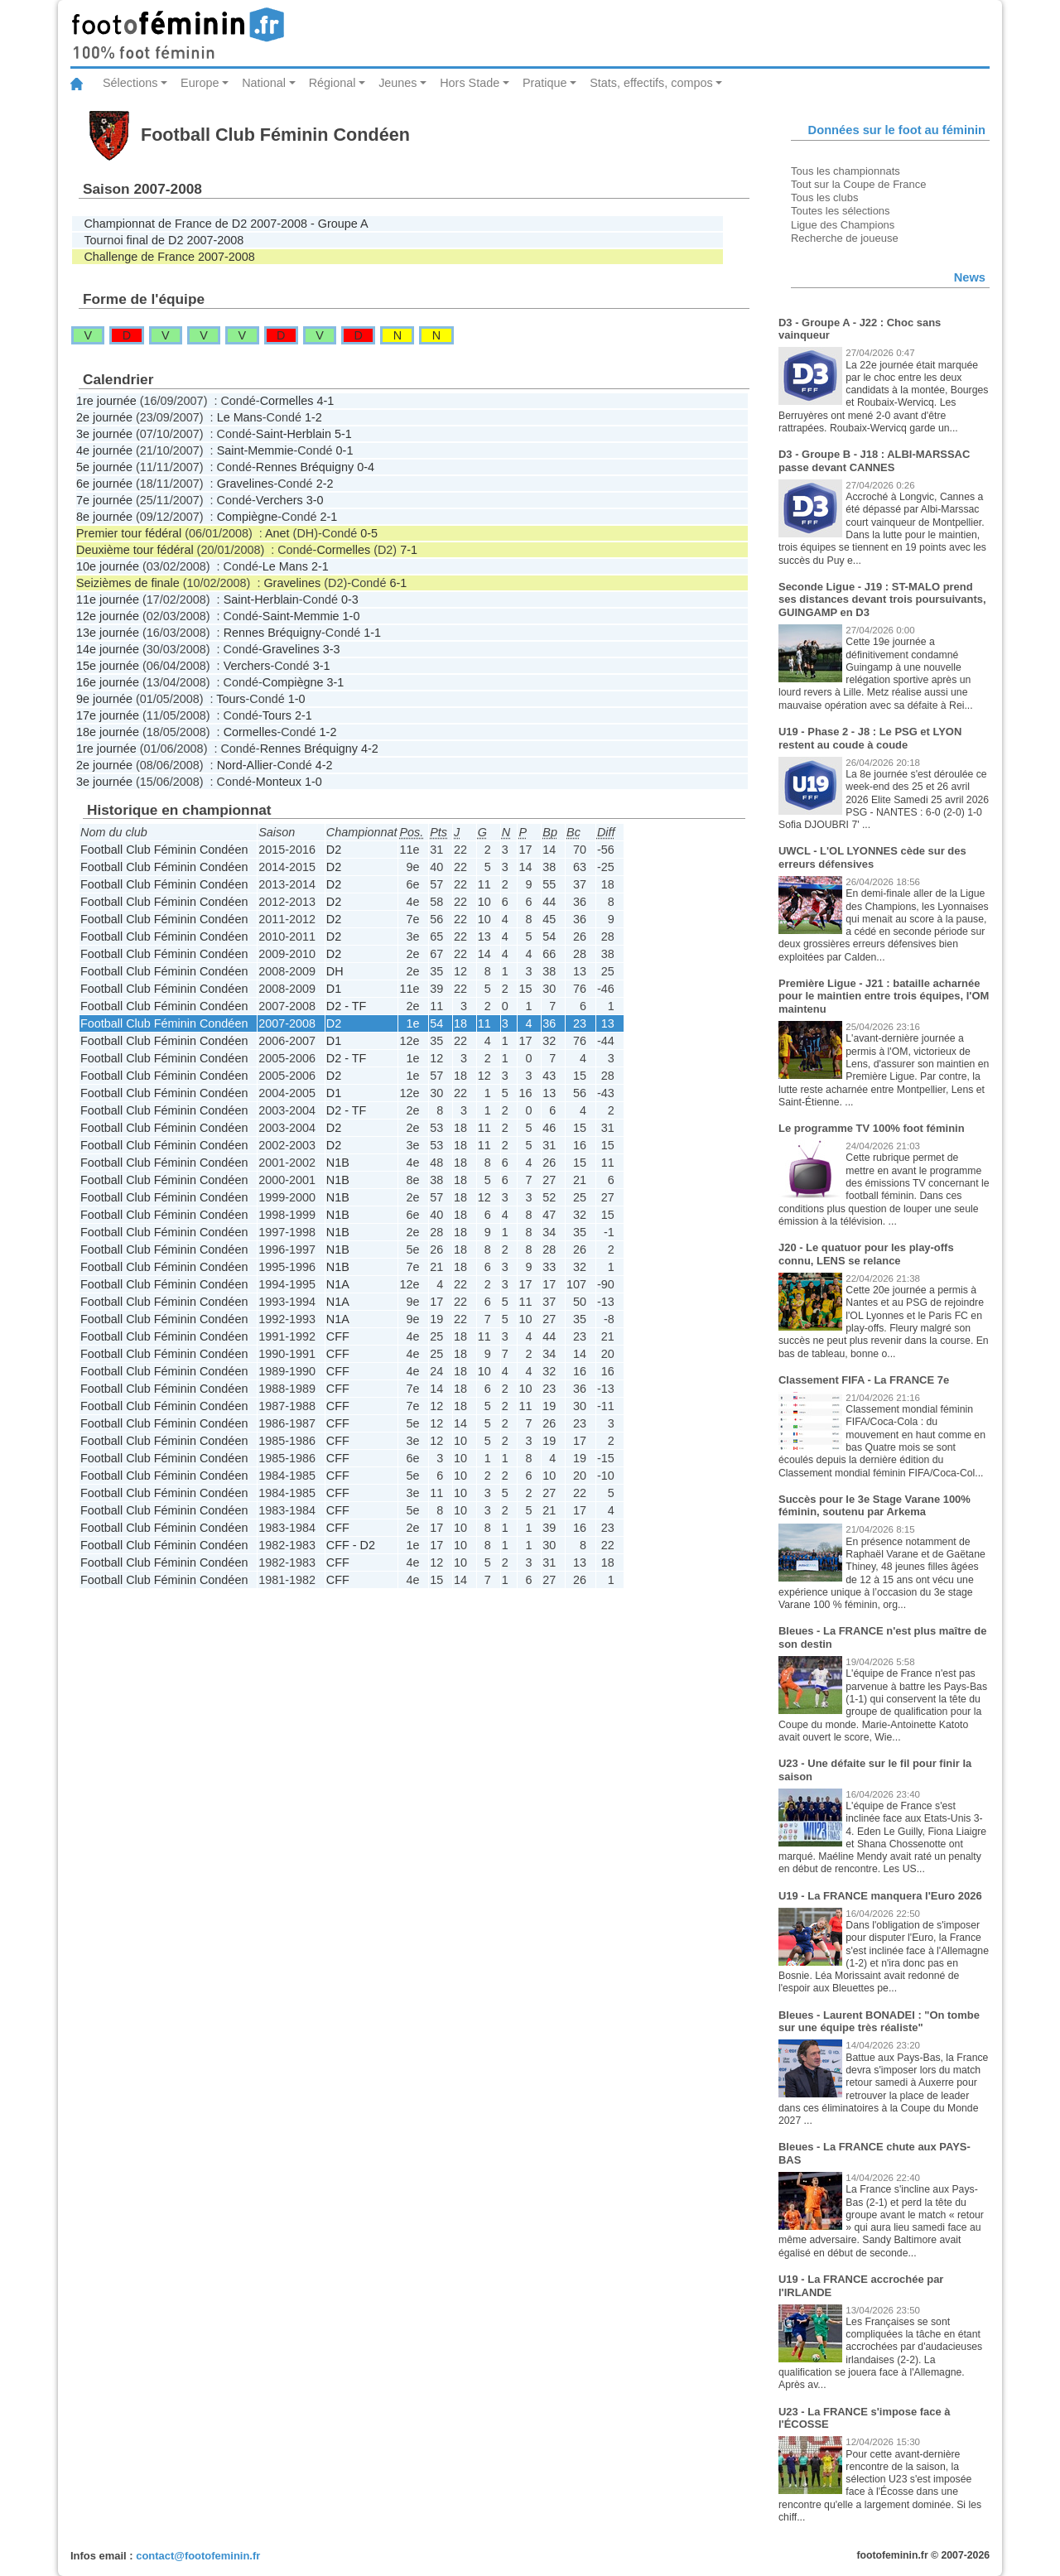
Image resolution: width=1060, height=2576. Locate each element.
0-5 (369, 533)
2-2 (325, 483)
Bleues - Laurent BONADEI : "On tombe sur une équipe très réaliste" (879, 2021)
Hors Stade (469, 82)
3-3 (331, 649)
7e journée (104, 500)
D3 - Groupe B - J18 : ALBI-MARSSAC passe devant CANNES (874, 461)
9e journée (104, 698)
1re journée (106, 400)
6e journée (104, 483)
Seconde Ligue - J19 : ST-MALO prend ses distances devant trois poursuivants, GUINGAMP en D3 (882, 599)
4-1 (325, 400)
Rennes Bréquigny (305, 467)
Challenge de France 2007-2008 (169, 256)
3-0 (315, 500)
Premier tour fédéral (128, 533)
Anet (277, 533)
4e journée (104, 450)
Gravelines (245, 483)
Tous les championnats (845, 171)
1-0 (351, 616)
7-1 (408, 549)
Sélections (130, 82)
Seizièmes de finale (128, 583)
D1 (333, 988)
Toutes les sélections (840, 211)
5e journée (104, 467)
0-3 (350, 599)
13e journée (107, 632)
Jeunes (397, 82)
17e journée (107, 715)
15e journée (107, 665)
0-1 (345, 450)
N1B (337, 1162)
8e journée (104, 516)
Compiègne (247, 516)
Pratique (545, 82)
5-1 (343, 434)
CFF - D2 (350, 1545)
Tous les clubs (824, 197)
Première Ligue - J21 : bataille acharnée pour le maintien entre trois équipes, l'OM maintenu (883, 996)
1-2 (313, 417)
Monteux (278, 781)
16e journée (107, 682)
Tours (230, 698)
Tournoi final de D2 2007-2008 (163, 240)
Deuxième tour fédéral (135, 549)
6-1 (398, 583)
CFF (337, 1336)
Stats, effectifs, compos (651, 82)
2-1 (328, 516)
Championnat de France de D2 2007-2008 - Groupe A (226, 223)
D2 (333, 849)
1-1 (372, 632)
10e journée (107, 566)
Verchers (279, 500)
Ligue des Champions (842, 225)
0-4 (365, 467)
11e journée (107, 599)
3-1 (321, 665)
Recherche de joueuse (845, 238)
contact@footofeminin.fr (198, 2556)
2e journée (104, 417)
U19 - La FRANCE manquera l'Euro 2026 (880, 1896)
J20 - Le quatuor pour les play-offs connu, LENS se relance (866, 1254)
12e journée (107, 616)
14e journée (107, 649)
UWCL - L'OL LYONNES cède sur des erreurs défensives (872, 857)
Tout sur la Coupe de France (858, 184)
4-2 (369, 748)
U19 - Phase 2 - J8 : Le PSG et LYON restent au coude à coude (869, 738)
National (264, 82)
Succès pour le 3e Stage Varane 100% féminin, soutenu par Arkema (874, 1506)
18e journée (107, 732)
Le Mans (240, 417)
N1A (337, 1284)
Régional (332, 82)
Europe (200, 82)
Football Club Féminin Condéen (164, 849)
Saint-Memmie (255, 450)
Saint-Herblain (293, 434)
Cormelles (287, 400)
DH (335, 971)
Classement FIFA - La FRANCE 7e (863, 1380)
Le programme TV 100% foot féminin (871, 1128)
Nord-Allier (245, 765)
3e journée (104, 434)
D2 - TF (346, 1006)
